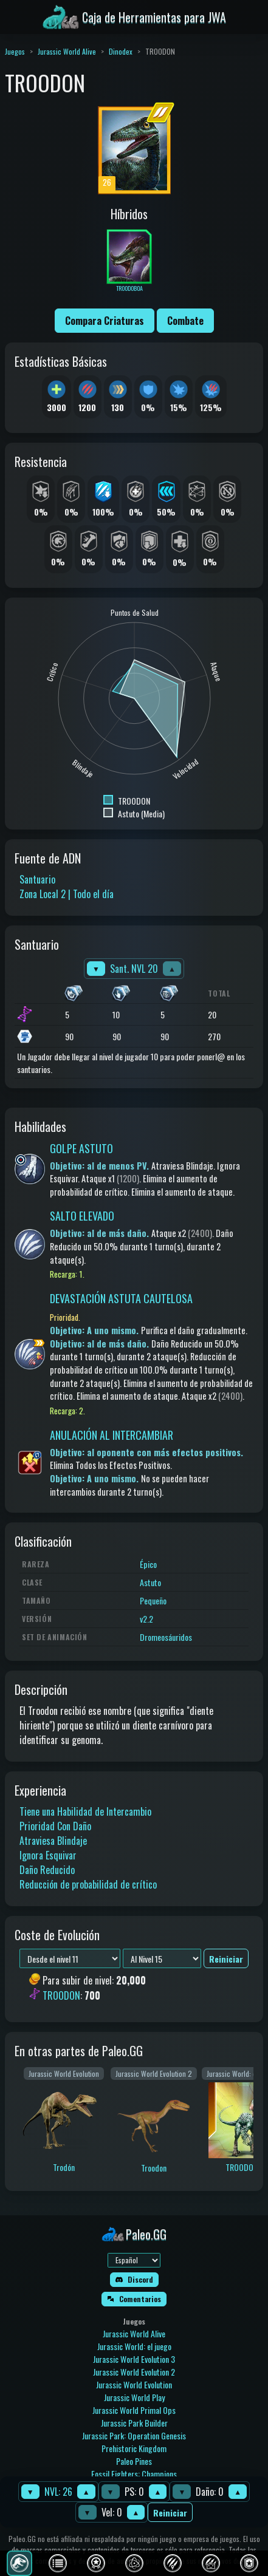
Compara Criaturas (104, 320)
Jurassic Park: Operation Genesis (134, 2435)
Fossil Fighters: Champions (134, 2473)
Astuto (150, 1582)
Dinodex (120, 51)
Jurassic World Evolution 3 (134, 2359)
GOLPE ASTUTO (81, 1148)
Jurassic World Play (134, 2397)
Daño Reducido (47, 1869)
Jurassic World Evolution (134, 2384)
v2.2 (146, 1618)
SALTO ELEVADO (82, 1216)
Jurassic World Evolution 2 (134, 2371)
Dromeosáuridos (166, 1636)
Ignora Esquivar (48, 1855)
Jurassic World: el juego (134, 2346)
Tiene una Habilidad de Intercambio (85, 1811)
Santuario (37, 879)
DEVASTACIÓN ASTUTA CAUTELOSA (121, 1298)
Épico (148, 1564)
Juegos (15, 51)
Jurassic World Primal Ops (134, 2410)
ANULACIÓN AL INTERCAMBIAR (111, 1435)
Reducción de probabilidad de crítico (88, 1884)
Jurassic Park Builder (134, 2422)
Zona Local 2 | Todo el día (66, 894)
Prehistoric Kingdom (134, 2448)
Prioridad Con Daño (55, 1826)
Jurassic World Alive (67, 51)
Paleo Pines (134, 2461)
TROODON (61, 1995)
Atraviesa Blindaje (53, 1840)
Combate (185, 320)
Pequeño (153, 1600)
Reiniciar (170, 2512)
